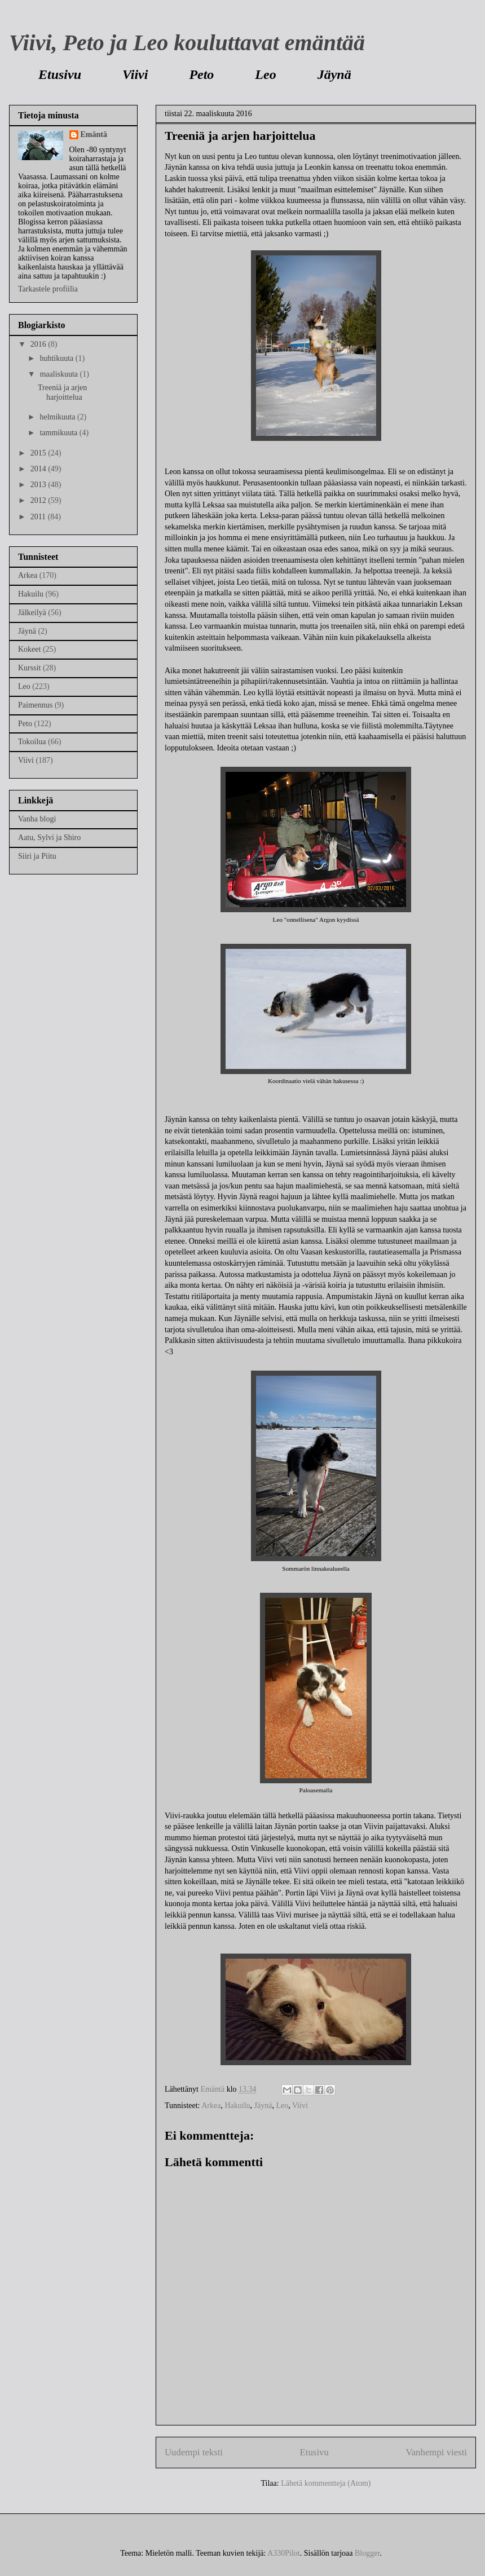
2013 (39, 484)
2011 (39, 516)
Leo (265, 74)
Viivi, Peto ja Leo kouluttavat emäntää (187, 42)
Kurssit (29, 668)
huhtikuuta (57, 358)
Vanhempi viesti (436, 2452)
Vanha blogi (37, 819)
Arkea (211, 2105)
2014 (39, 469)
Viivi (135, 74)
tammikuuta (59, 432)
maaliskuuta (59, 374)
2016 (39, 344)
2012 (39, 500)
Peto (201, 74)
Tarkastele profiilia (48, 289)
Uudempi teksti (194, 2452)
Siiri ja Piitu (37, 856)
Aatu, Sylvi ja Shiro (49, 837)
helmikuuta (58, 417)
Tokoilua (32, 741)
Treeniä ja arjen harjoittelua (62, 392)
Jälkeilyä (32, 612)
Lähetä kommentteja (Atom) (326, 2483)
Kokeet (29, 649)
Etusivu (59, 74)
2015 (39, 453)
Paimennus (35, 705)
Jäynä (334, 74)
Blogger (367, 2553)
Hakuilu (237, 2105)
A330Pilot (283, 2553)
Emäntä (94, 134)
